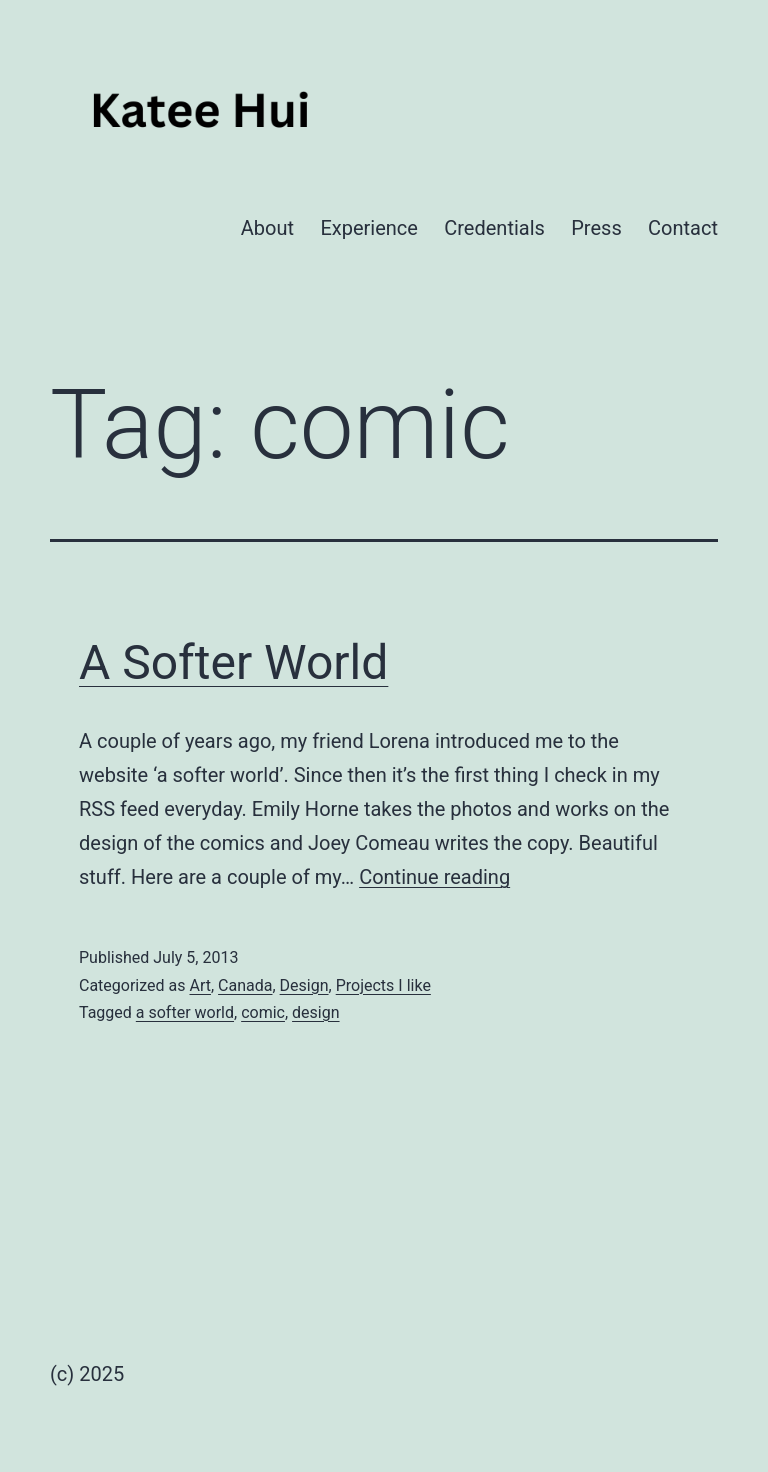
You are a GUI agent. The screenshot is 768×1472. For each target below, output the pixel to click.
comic (263, 1012)
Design (304, 985)
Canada (245, 985)
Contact (683, 228)
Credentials (494, 228)
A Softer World (233, 662)
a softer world (185, 1012)
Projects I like (383, 985)
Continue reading (434, 877)
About (267, 228)
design (315, 1012)
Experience (369, 228)
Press (596, 228)
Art (199, 985)
